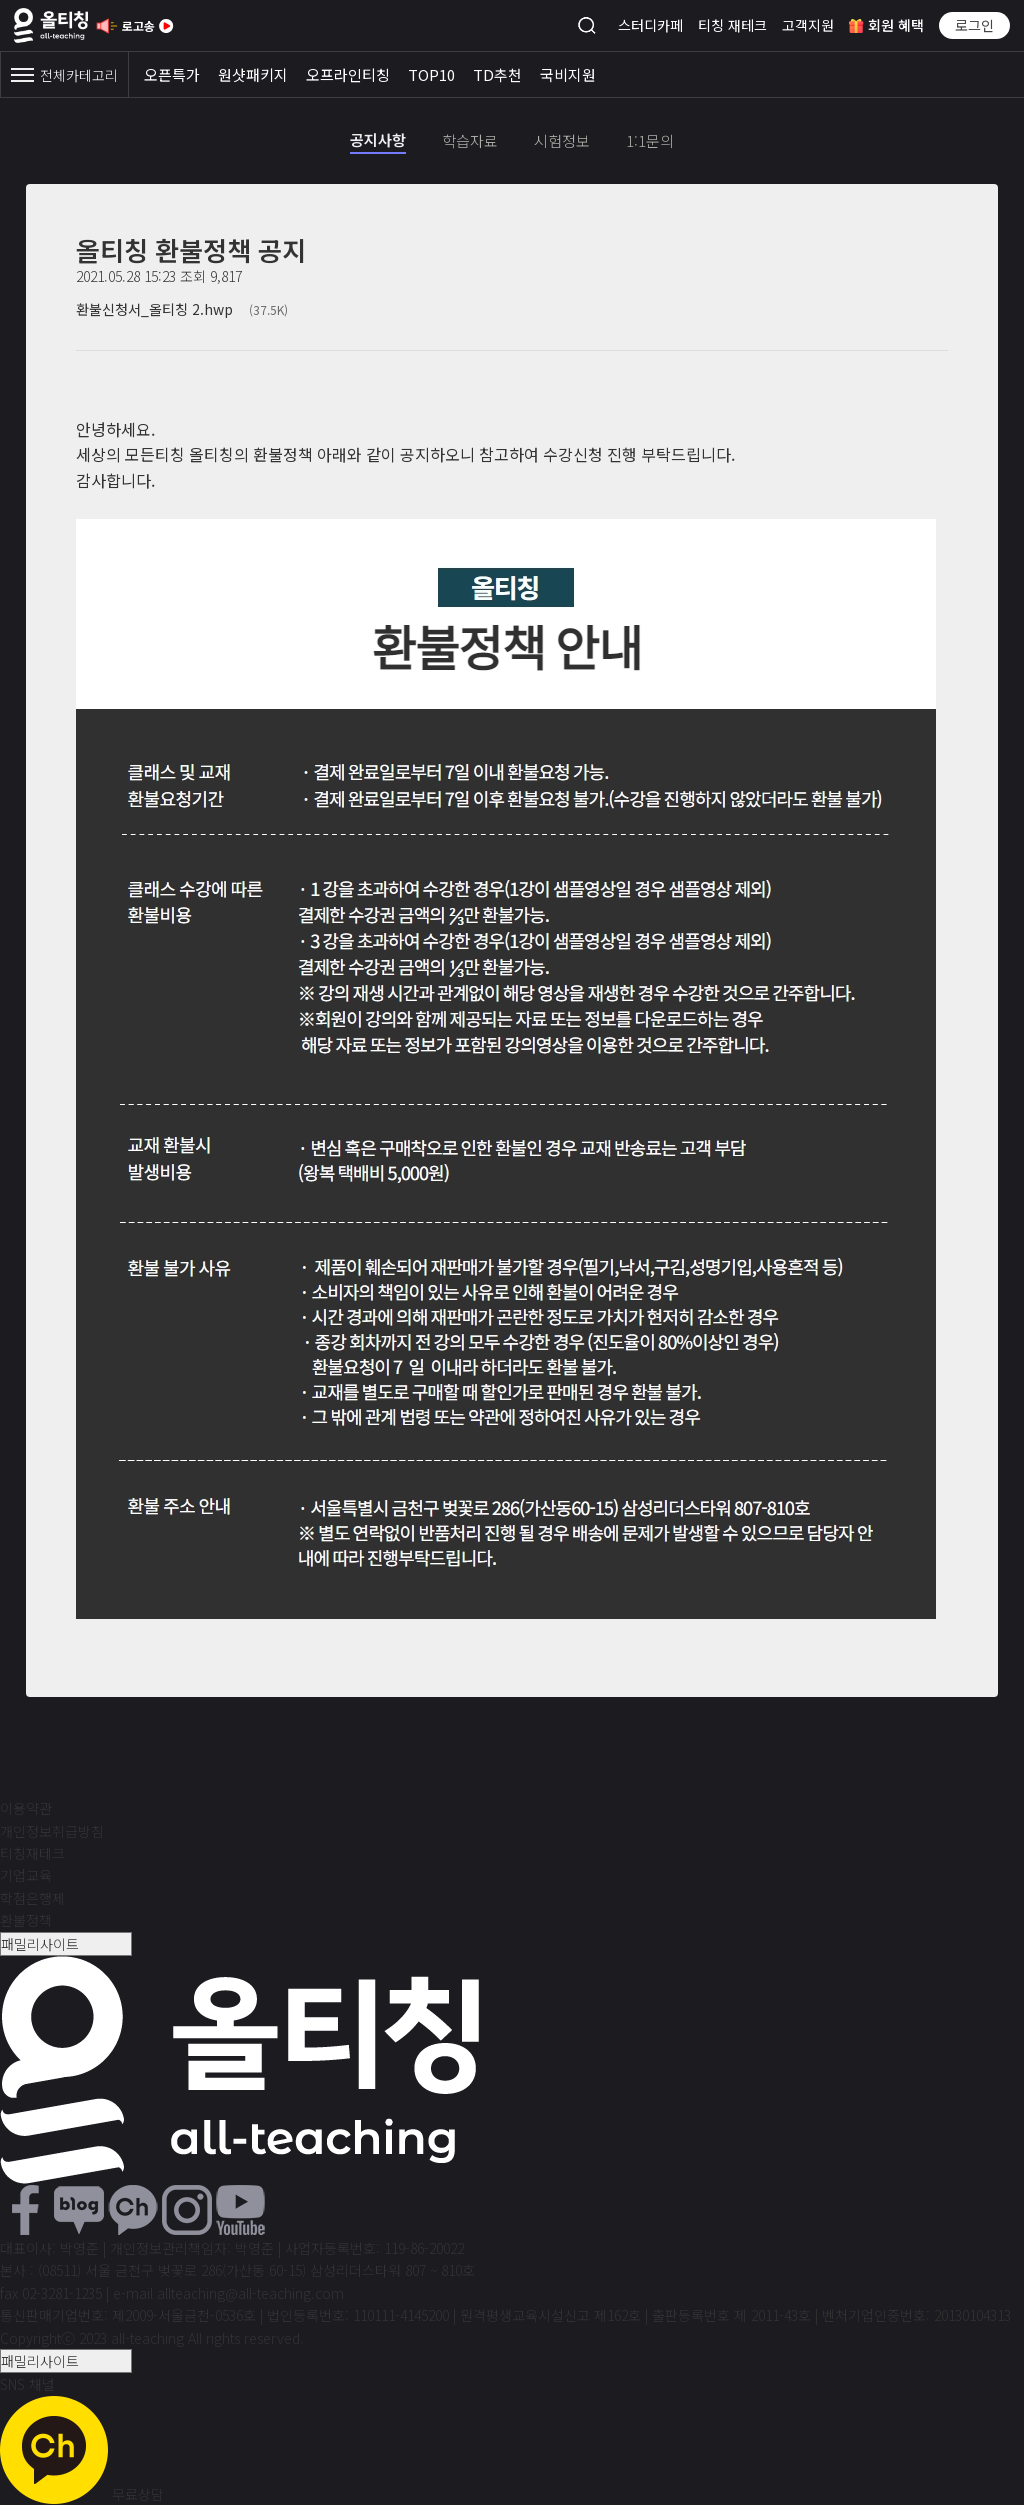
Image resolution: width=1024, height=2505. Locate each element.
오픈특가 (172, 74)
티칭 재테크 (732, 25)
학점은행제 (32, 1898)
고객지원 (808, 25)
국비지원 (568, 74)
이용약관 (26, 1808)
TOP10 (431, 74)
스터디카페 (650, 25)
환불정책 (26, 1920)
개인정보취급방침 (52, 1831)
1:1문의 (650, 140)
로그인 (974, 25)
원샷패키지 (253, 74)
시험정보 (562, 140)
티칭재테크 (32, 1853)
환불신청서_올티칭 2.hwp (182, 309)
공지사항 (378, 139)
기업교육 (26, 1875)
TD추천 (497, 74)
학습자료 (470, 140)
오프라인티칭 (348, 74)
